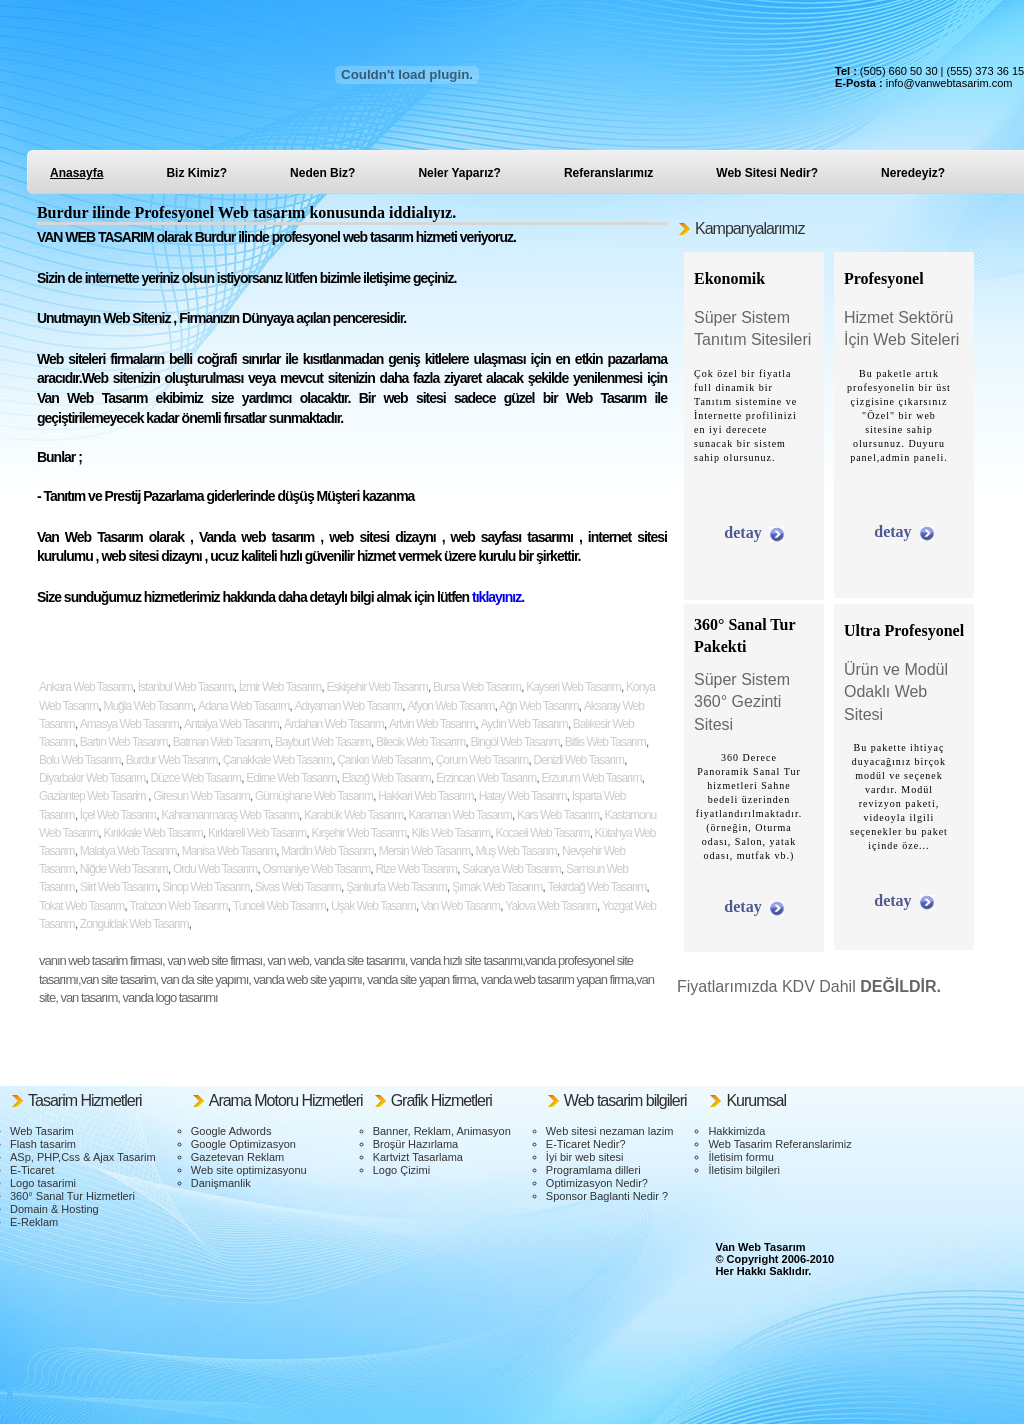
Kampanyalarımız (750, 228)
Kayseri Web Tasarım (573, 687)
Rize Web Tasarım (416, 869)
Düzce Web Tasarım (195, 778)
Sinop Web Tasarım (205, 887)
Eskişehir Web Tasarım (376, 687)
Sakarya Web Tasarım (511, 869)
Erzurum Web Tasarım (591, 778)
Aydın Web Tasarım (524, 724)
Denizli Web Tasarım (578, 760)
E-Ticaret (32, 1170)
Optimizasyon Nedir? (597, 1183)
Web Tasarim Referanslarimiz (779, 1144)
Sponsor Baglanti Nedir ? (607, 1196)
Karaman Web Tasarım (459, 815)
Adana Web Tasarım (243, 706)
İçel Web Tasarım (118, 815)
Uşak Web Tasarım (373, 906)
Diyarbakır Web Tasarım (92, 778)
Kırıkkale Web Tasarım (152, 833)
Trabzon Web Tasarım (178, 906)
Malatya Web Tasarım (128, 851)
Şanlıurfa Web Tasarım (396, 887)
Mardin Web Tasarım (327, 851)
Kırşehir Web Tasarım (358, 833)
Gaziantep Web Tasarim (93, 796)
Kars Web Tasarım (558, 815)
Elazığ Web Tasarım (386, 778)
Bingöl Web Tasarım (515, 742)
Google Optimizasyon (243, 1144)
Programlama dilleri (593, 1170)
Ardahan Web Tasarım (334, 724)
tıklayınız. (496, 597)
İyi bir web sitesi (585, 1157)
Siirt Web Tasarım (118, 887)
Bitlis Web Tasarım (605, 742)
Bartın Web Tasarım (124, 742)
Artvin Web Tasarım (432, 724)
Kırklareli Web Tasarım (257, 833)
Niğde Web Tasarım (124, 869)
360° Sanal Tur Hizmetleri (72, 1196)
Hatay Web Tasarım (523, 796)
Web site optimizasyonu (249, 1170)
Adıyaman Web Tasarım (348, 706)
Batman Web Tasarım (221, 742)
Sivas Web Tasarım (298, 887)
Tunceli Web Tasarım (279, 906)
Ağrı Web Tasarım (537, 706)
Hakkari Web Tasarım (425, 796)
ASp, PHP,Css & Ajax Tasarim (83, 1157)
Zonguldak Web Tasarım (134, 924)
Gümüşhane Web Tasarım (314, 796)
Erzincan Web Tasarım (486, 778)
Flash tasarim (43, 1144)
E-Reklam (34, 1222)
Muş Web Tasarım (516, 851)
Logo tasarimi (43, 1183)
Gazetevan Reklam (238, 1157)
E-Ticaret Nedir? (586, 1144)
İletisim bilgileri (744, 1170)
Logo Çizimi (401, 1170)
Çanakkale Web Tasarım (277, 760)
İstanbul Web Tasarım (186, 687)
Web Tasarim (42, 1131)
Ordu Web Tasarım (215, 869)
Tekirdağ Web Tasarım (596, 887)
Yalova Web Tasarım (550, 906)
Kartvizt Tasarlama (418, 1157)
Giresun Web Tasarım (201, 796)
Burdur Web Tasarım (172, 760)
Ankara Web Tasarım (86, 687)
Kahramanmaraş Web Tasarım (229, 815)
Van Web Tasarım (460, 906)
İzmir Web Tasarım (280, 687)
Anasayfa (76, 173)
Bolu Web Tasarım (80, 760)
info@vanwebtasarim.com (949, 83)
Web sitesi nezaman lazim (610, 1131)
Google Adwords (231, 1131)
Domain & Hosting (54, 1209)
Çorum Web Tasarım (482, 760)
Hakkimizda (736, 1131)
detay (742, 532)
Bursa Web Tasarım (477, 687)
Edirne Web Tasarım (291, 778)
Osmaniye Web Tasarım (317, 869)
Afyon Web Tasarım (450, 706)
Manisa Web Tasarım (229, 851)
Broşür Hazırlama (416, 1144)
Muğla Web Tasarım (147, 706)
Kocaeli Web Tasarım (542, 833)
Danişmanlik (221, 1183)
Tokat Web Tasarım (81, 906)
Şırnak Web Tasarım (497, 887)
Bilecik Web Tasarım (420, 742)
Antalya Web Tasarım (231, 724)
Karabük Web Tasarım (353, 815)
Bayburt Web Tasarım (323, 742)
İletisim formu (740, 1157)
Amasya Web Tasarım (129, 724)
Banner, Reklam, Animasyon (442, 1131)
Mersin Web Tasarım (425, 851)
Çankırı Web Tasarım (383, 760)
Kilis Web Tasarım (451, 833)
